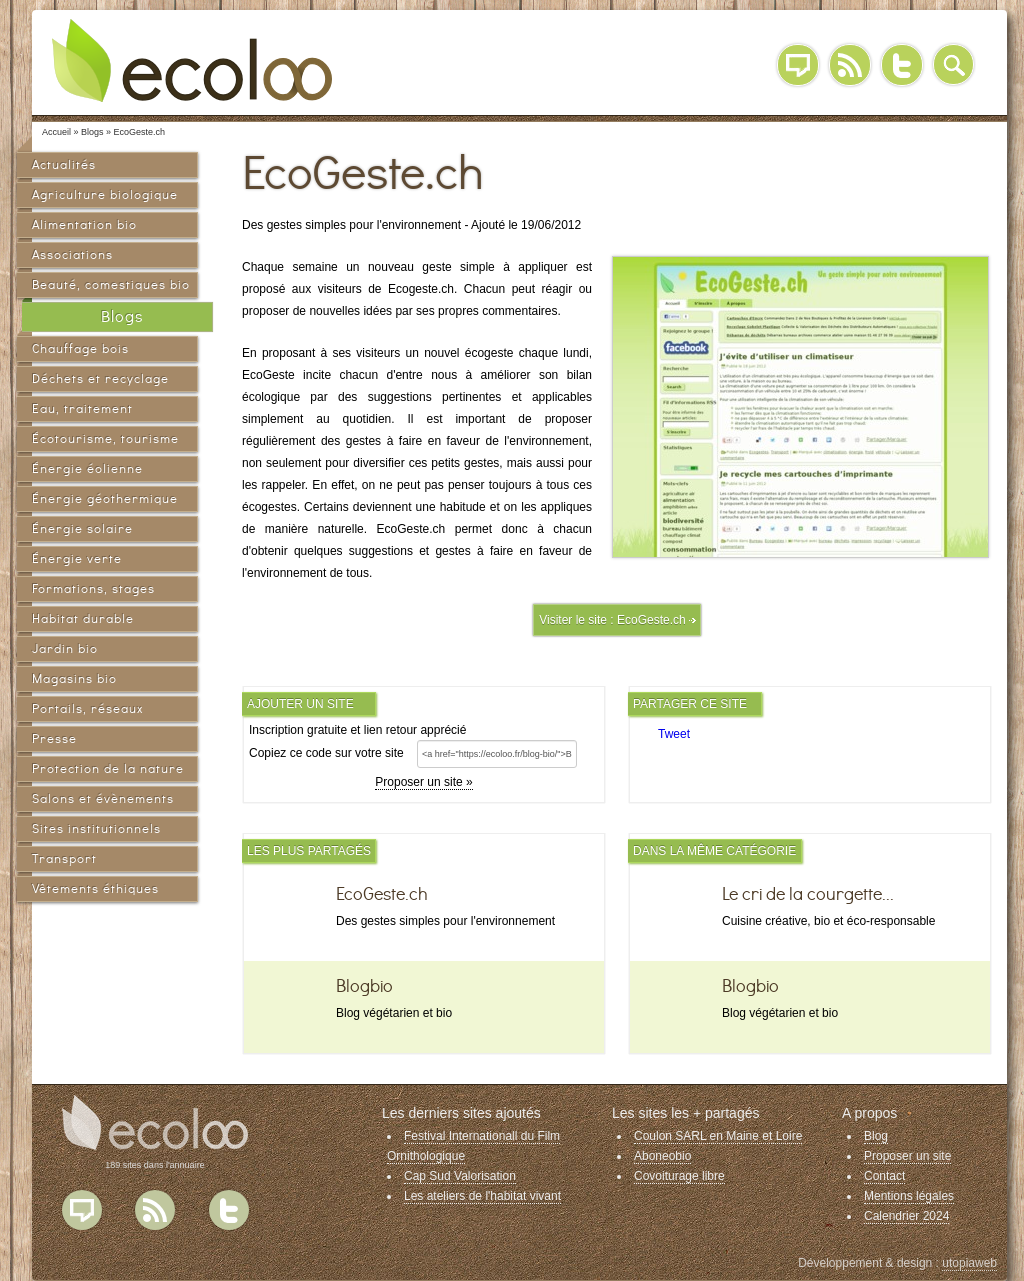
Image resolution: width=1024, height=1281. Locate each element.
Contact (884, 1176)
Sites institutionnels (96, 828)
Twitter (902, 65)
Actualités (64, 164)
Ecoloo (207, 60)
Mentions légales (909, 1196)
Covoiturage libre (679, 1176)
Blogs (122, 316)
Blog (798, 65)
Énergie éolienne (87, 468)
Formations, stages (93, 588)
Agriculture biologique (105, 194)
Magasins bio (74, 678)
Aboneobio (662, 1156)
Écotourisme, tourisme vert (105, 441)
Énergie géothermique (105, 498)
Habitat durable (83, 618)
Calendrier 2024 (906, 1216)
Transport (64, 858)
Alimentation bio (84, 224)
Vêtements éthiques (95, 888)
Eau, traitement (82, 408)
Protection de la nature (108, 768)
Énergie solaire (82, 528)
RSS (850, 65)
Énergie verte (77, 558)
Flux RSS (155, 1210)
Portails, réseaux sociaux (87, 711)
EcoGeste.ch (651, 620)
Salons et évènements (103, 798)
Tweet (674, 734)
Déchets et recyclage (100, 378)
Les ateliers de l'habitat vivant (482, 1196)
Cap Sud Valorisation (460, 1176)
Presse (54, 738)
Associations (72, 254)
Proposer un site (907, 1156)
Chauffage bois (80, 348)
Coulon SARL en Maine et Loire (718, 1136)
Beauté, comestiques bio (111, 284)
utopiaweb (969, 1263)
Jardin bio (65, 648)
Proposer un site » (423, 782)
